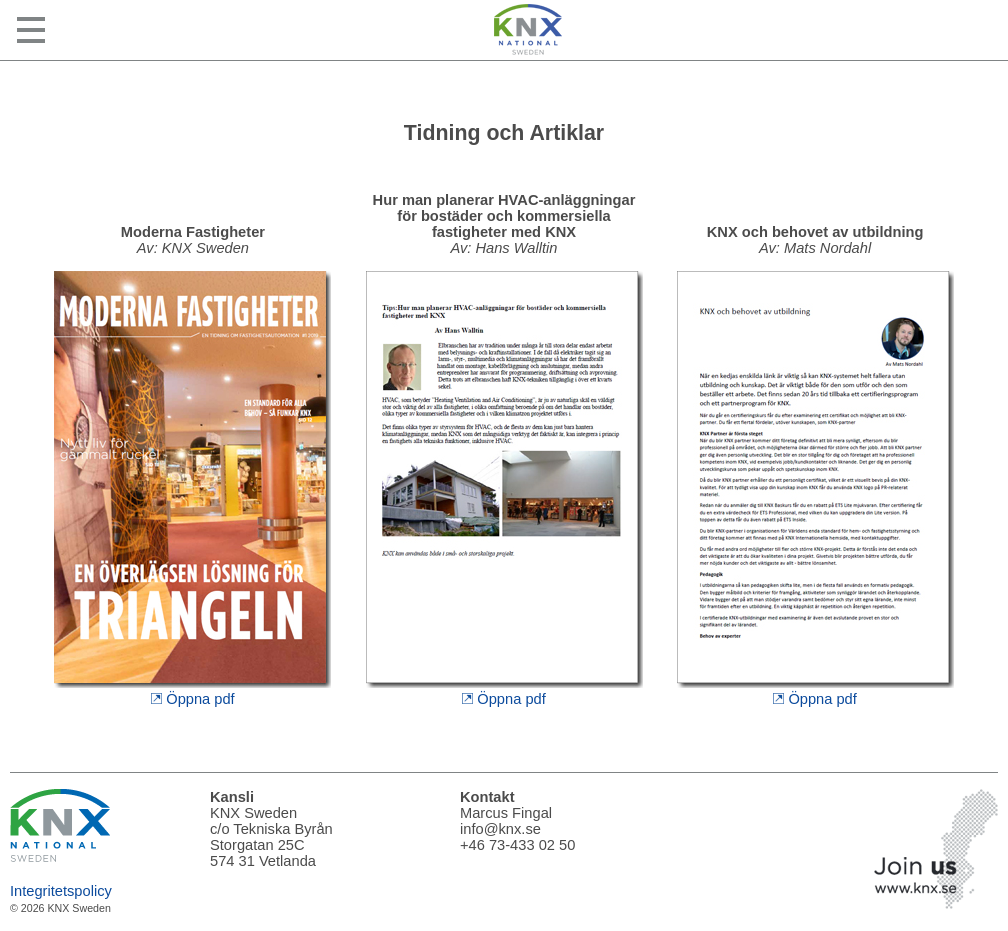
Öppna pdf (192, 691)
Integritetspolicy (61, 891)
